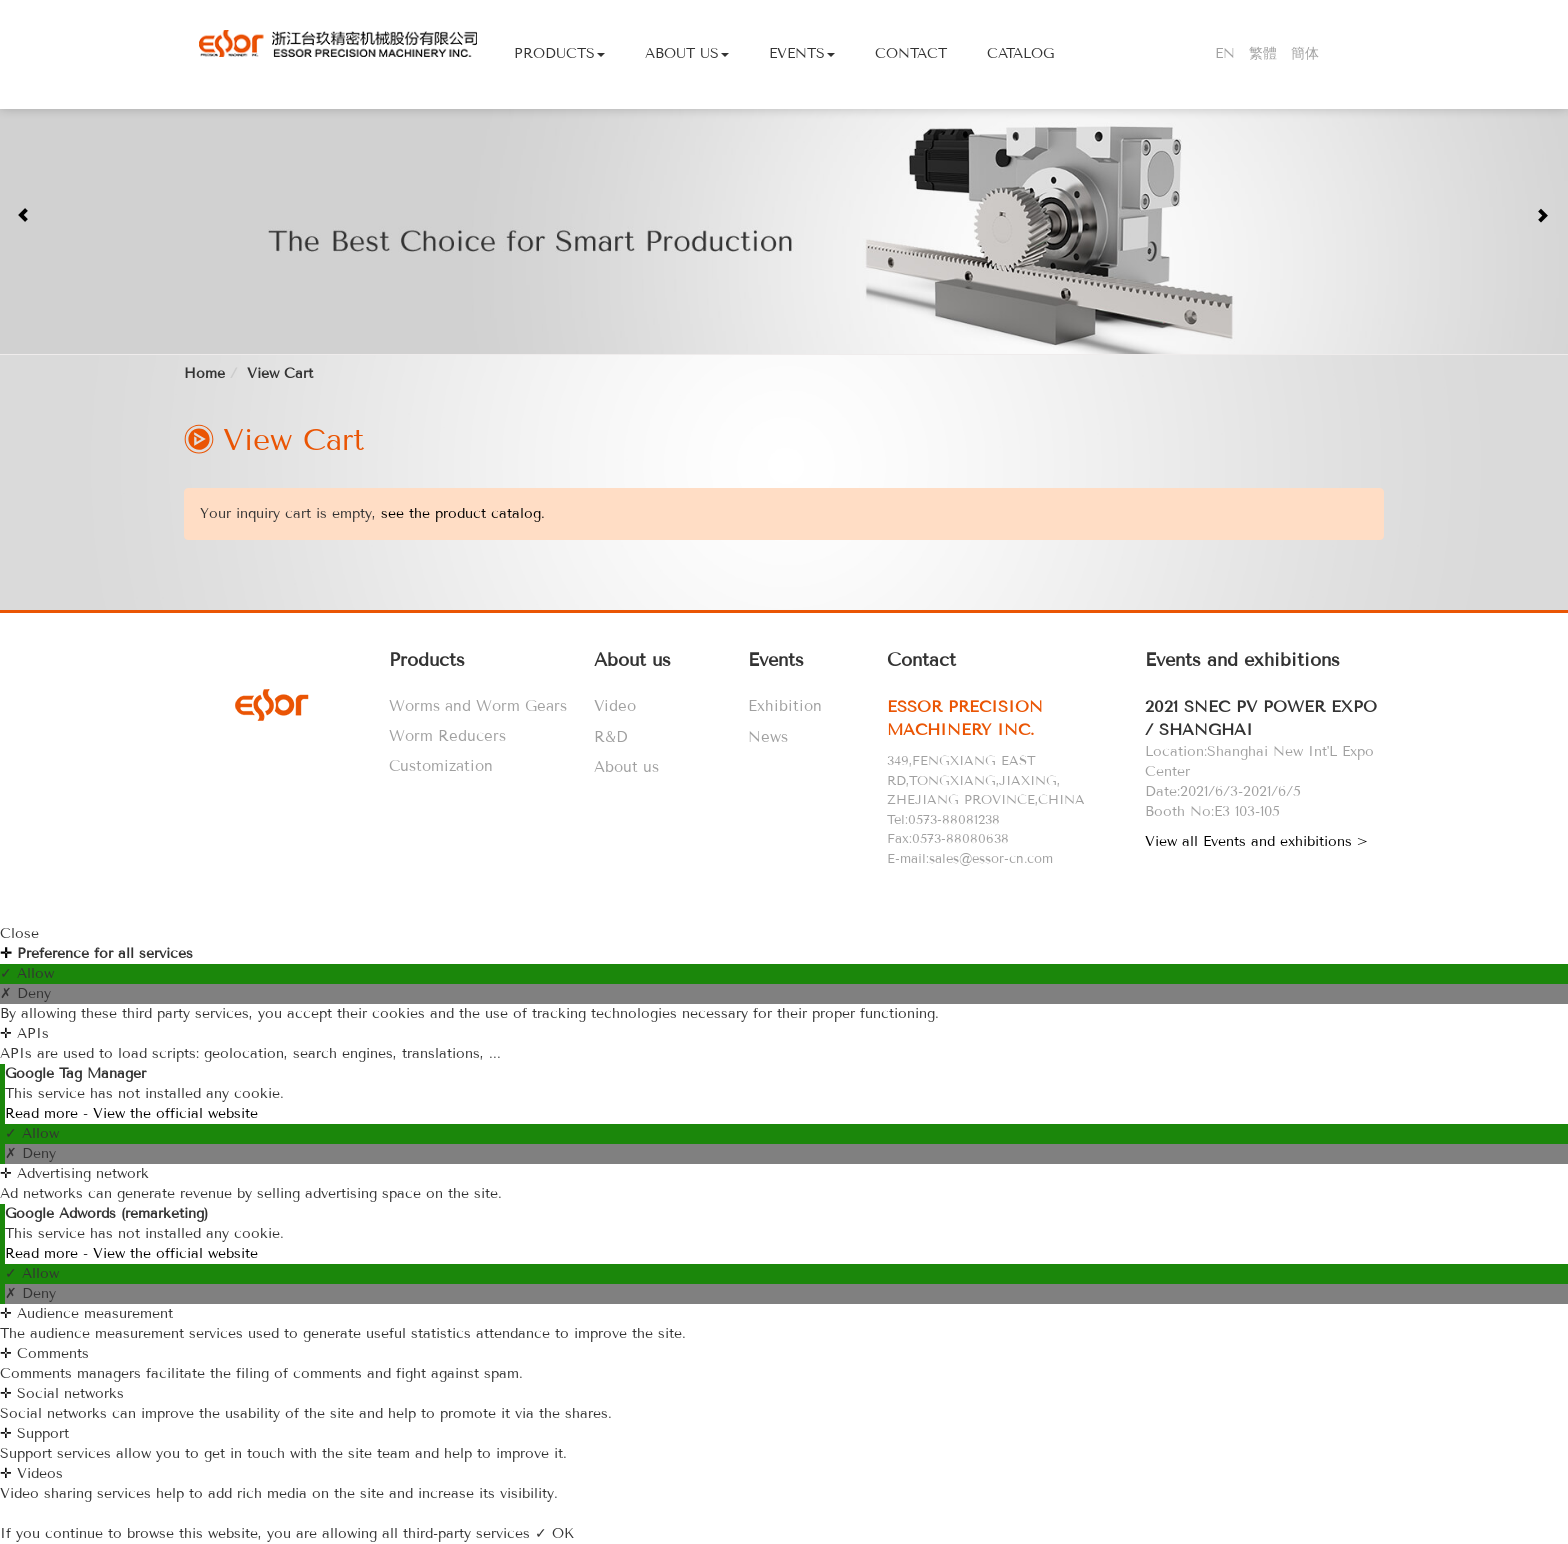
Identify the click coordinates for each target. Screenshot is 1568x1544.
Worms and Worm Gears (478, 706)
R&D (610, 737)
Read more (44, 1113)
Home (204, 373)
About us (626, 767)
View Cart (280, 373)
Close (19, 933)
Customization (441, 766)
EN (1225, 53)
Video (615, 706)
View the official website (175, 1113)
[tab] (1011, 718)
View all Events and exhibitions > (1256, 841)
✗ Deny (25, 993)
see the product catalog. (460, 513)
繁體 (1263, 53)
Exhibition (785, 706)
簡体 (1305, 53)
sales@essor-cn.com (991, 858)
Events (802, 53)
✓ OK (554, 1533)
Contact (911, 53)
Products (559, 53)
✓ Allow (27, 973)
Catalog (1020, 53)
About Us (687, 53)
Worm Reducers (447, 736)
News (768, 737)
